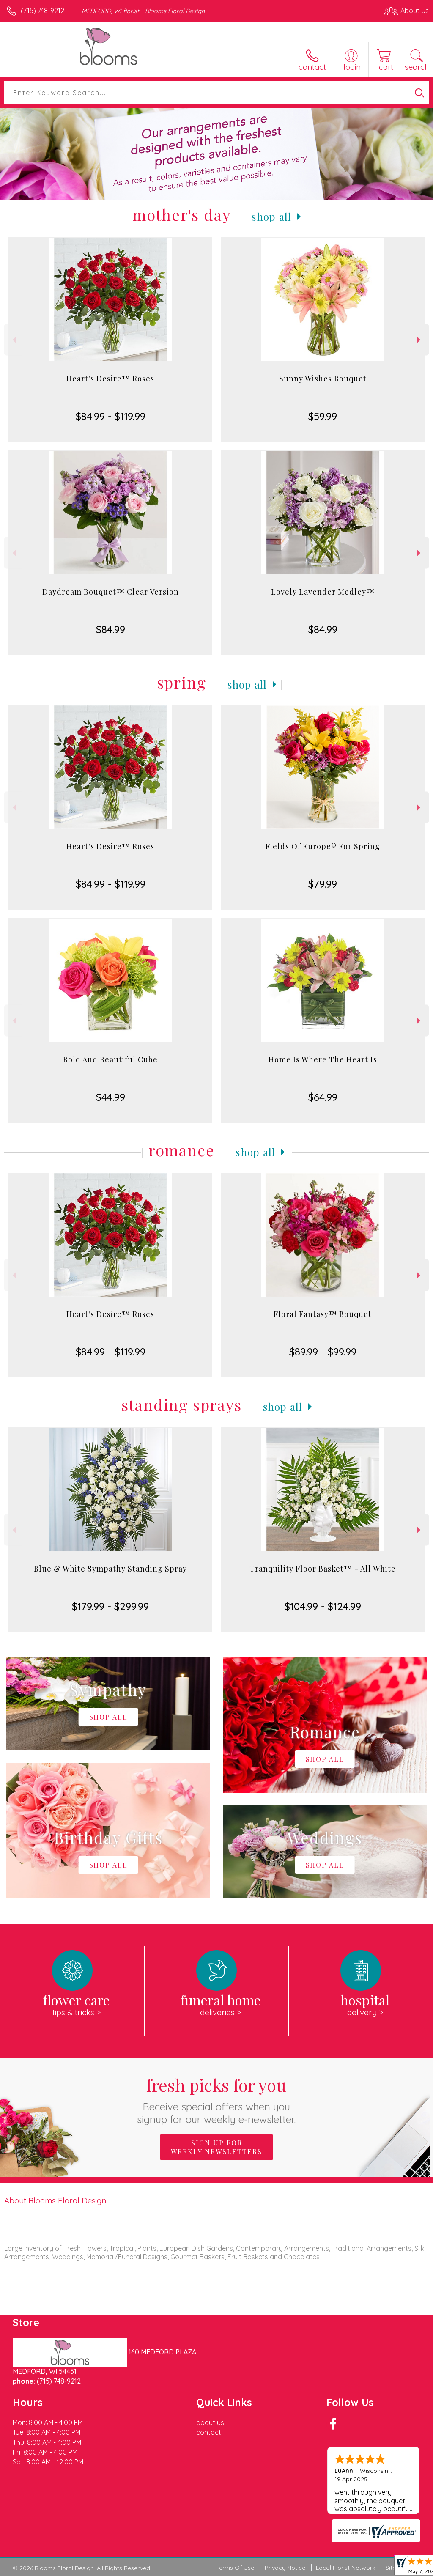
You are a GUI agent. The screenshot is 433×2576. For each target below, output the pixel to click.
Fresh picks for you (216, 2100)
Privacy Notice (285, 2567)
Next (420, 340)
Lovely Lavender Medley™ (323, 592)
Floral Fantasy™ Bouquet (323, 1314)
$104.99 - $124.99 (323, 1606)
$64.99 (322, 1097)
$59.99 (322, 416)
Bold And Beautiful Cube (110, 1059)
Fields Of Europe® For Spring (323, 846)
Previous (13, 340)
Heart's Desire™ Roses (110, 378)
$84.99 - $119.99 (110, 416)
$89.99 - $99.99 (322, 1351)
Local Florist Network (345, 2567)
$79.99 (322, 884)
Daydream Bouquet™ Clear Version (110, 592)
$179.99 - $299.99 (110, 1606)
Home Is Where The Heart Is (323, 1059)
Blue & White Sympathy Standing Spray (110, 1569)
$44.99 (110, 1097)
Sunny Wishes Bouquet (323, 378)
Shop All (271, 216)
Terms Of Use (235, 2567)
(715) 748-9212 (42, 10)
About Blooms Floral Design (55, 2200)
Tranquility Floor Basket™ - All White (322, 1569)
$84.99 (110, 629)
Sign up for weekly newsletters (216, 2147)
